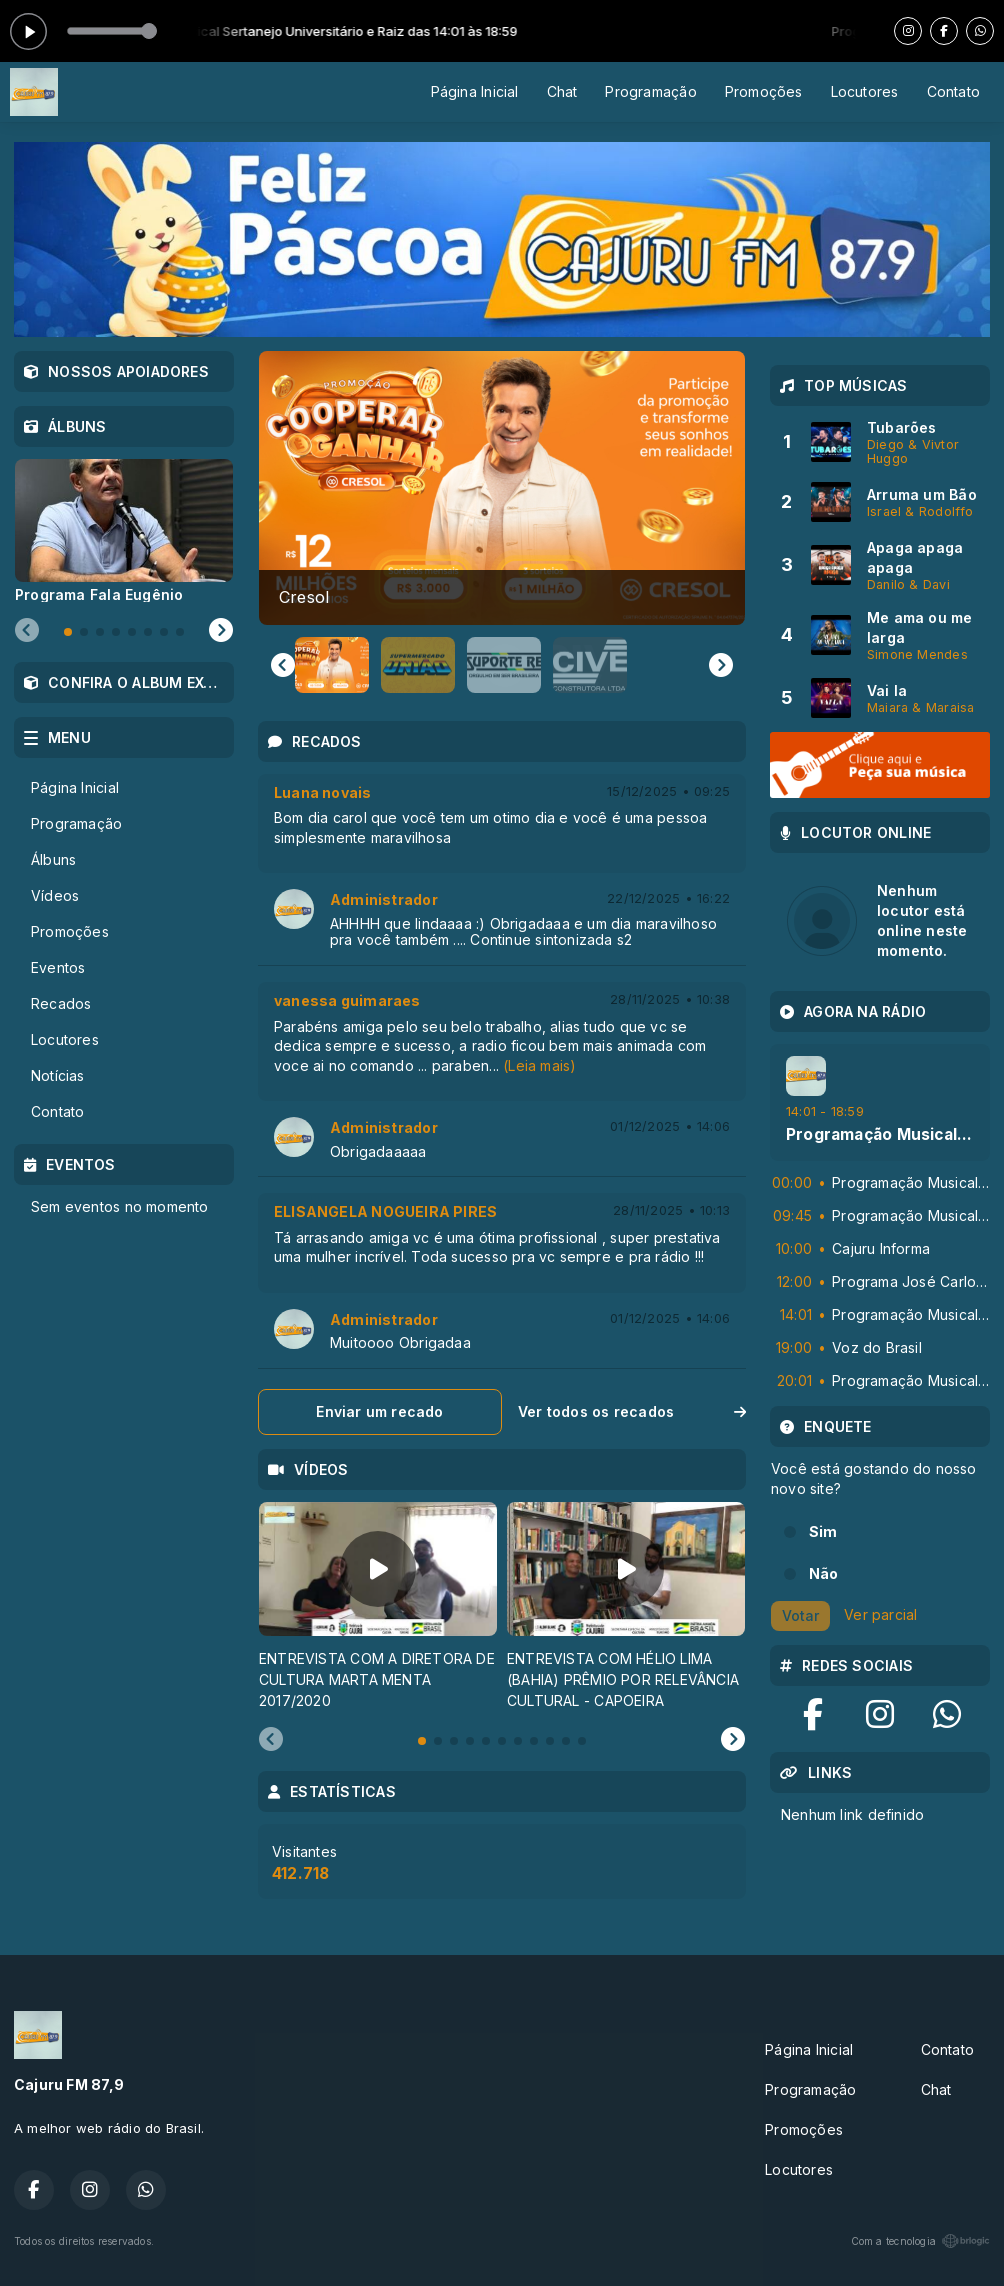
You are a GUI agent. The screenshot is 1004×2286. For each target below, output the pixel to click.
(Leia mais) (539, 1065)
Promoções (764, 91)
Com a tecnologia (920, 2241)
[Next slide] (721, 665)
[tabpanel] (378, 1606)
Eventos (58, 967)
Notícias (58, 1075)
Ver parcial (880, 1614)
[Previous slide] (271, 1740)
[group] (502, 487)
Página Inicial (475, 91)
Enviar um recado (379, 1411)
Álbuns (53, 859)
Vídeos (55, 895)
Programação (650, 91)
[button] (332, 665)
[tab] (422, 1741)
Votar (800, 1615)
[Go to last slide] (283, 665)
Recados (61, 1003)
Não (824, 1573)
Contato (953, 91)
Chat (562, 91)
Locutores (865, 91)
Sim (823, 1531)
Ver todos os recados (632, 1411)
